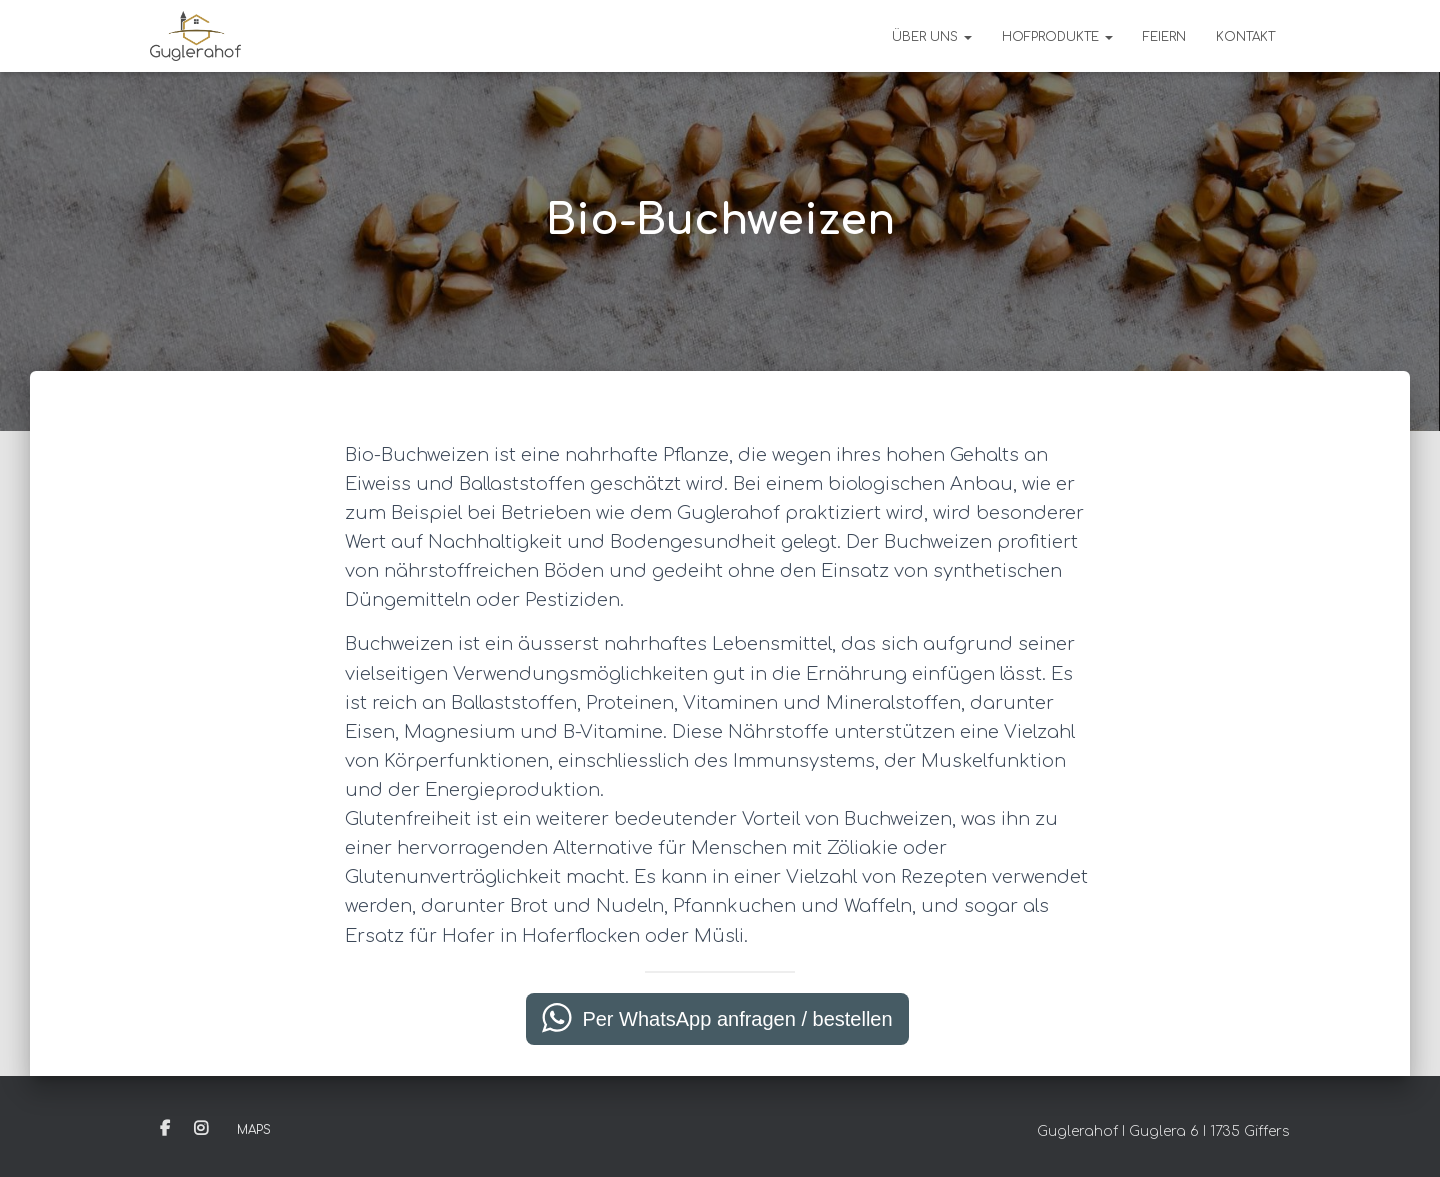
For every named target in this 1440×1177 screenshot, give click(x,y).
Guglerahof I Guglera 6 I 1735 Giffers (1163, 1131)
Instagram (201, 1129)
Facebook (165, 1129)
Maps (254, 1130)
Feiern (1164, 37)
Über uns (932, 37)
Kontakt (1245, 37)
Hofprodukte (1057, 37)
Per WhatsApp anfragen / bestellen (737, 1019)
